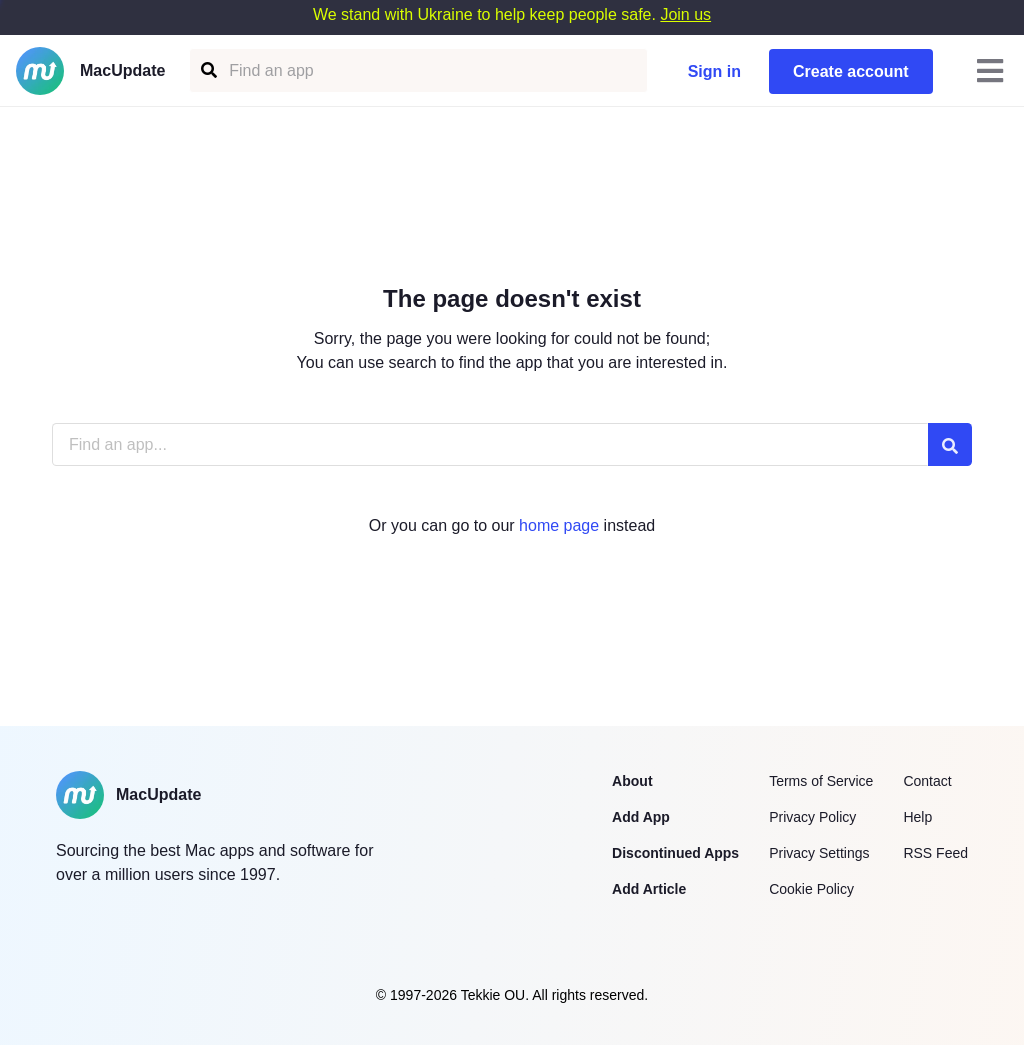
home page (559, 525)
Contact (927, 781)
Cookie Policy (811, 889)
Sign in (714, 71)
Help (917, 817)
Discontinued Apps (675, 853)
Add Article (649, 889)
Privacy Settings (819, 853)
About (632, 781)
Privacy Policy (812, 817)
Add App (641, 817)
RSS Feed (935, 853)
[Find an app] (207, 70)
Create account (851, 71)
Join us (685, 14)
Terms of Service (821, 781)
